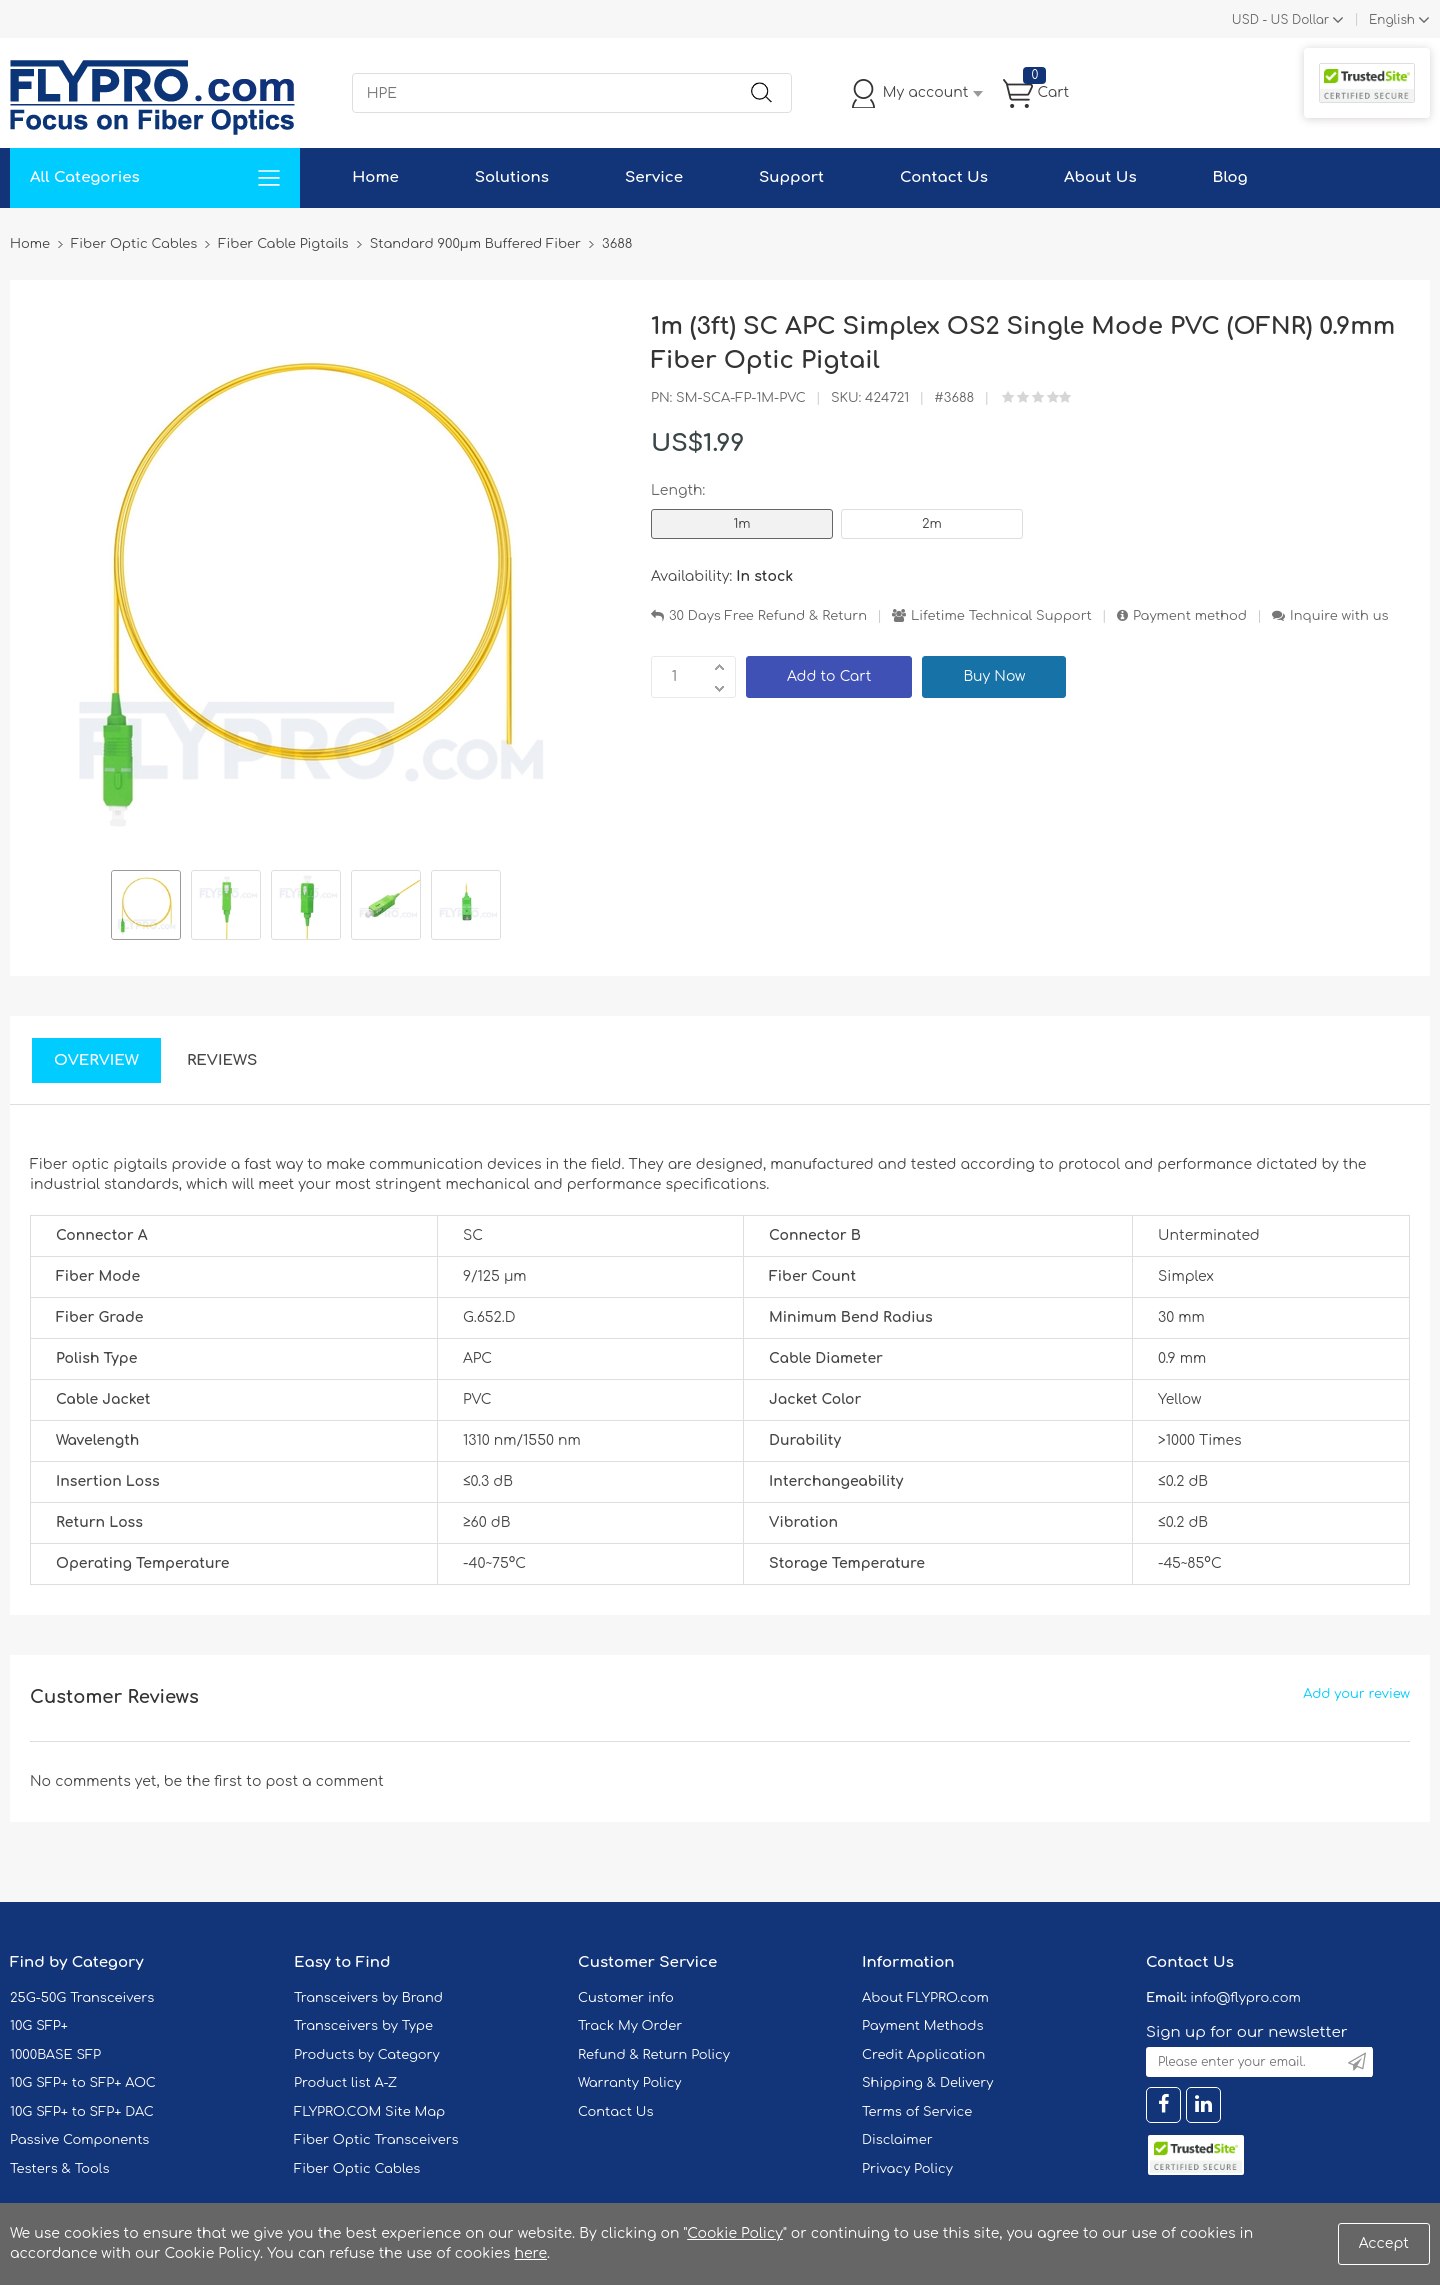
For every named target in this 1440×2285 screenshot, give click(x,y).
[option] (146, 908)
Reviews (222, 1060)
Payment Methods (923, 2026)
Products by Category (367, 2055)
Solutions (512, 177)
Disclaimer (897, 2140)
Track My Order (630, 2026)
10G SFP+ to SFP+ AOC (83, 2083)
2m (932, 524)
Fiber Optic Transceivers (376, 2140)
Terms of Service (917, 2112)
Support (791, 177)
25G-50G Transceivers (82, 1998)
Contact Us (944, 177)
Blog (1230, 177)
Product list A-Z (345, 2083)
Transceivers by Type (363, 2026)
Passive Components (79, 2140)
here (530, 2253)
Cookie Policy (735, 2233)
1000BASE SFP (55, 2055)
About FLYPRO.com (925, 1998)
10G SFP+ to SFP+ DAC (82, 2112)
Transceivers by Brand (368, 1998)
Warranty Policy (630, 2083)
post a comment (324, 1781)
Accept (1384, 2243)
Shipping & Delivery (927, 2083)
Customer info (626, 1998)
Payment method (1190, 616)
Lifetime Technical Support (1001, 616)
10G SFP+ (39, 2026)
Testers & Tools (60, 2169)
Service (654, 177)
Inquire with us (1339, 616)
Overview (96, 1060)
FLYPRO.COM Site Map (369, 2112)
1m (741, 524)
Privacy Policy (907, 2169)
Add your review (1356, 1694)
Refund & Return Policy (654, 2055)
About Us (1100, 177)
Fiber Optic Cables (357, 2169)
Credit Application (923, 2055)
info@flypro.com (1245, 1998)
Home (375, 177)
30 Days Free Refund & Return (768, 616)
